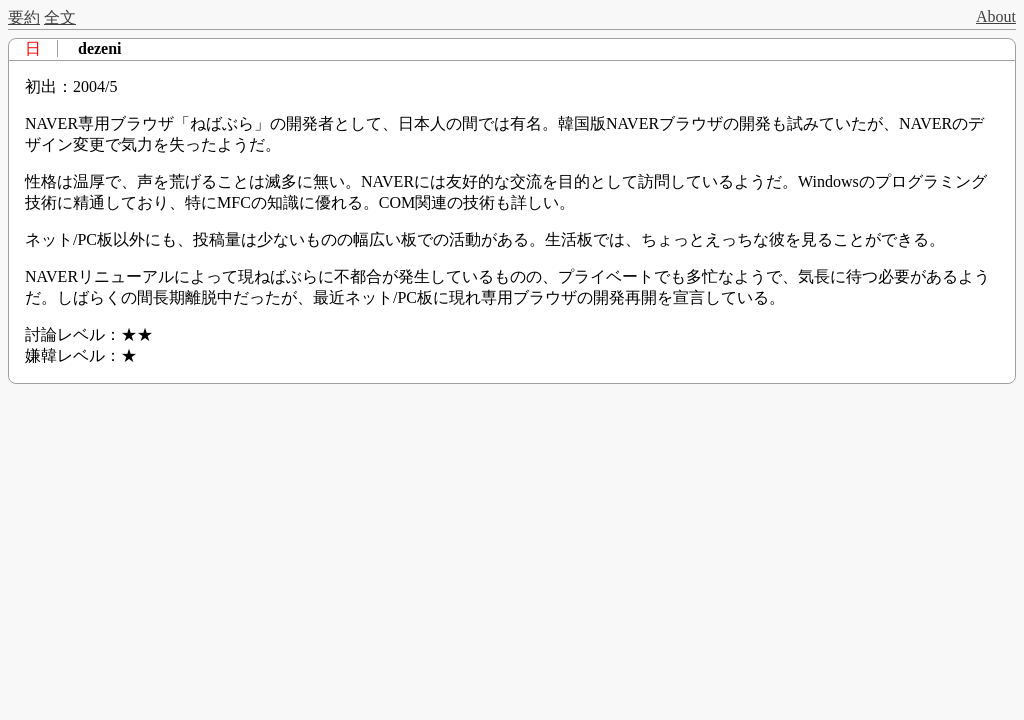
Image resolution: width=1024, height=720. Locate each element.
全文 (60, 17)
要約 (24, 17)
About (996, 16)
